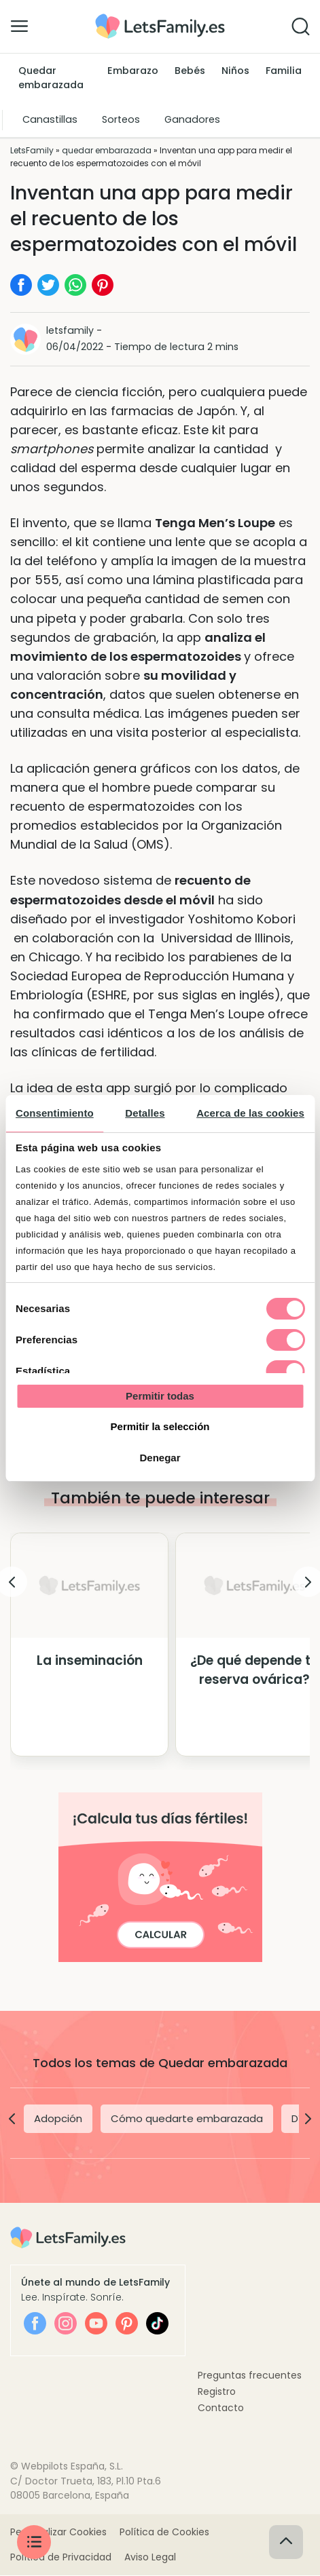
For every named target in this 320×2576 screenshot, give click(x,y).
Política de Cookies (164, 2532)
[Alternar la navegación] (19, 25)
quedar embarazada (107, 150)
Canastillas (49, 119)
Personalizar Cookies (58, 2532)
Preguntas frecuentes (250, 2375)
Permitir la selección (160, 1426)
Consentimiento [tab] (55, 1113)
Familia (284, 70)
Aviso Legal (150, 2557)
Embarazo (132, 70)
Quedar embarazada (51, 78)
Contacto (221, 2408)
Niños (235, 70)
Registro (217, 2391)
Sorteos (121, 119)
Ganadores (192, 119)
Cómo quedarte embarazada (187, 2118)
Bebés (190, 70)
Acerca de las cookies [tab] (250, 1113)
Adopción (58, 2118)
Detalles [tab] (144, 1113)
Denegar (159, 1457)
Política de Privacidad (60, 2557)
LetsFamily (32, 150)
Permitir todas (160, 1396)
